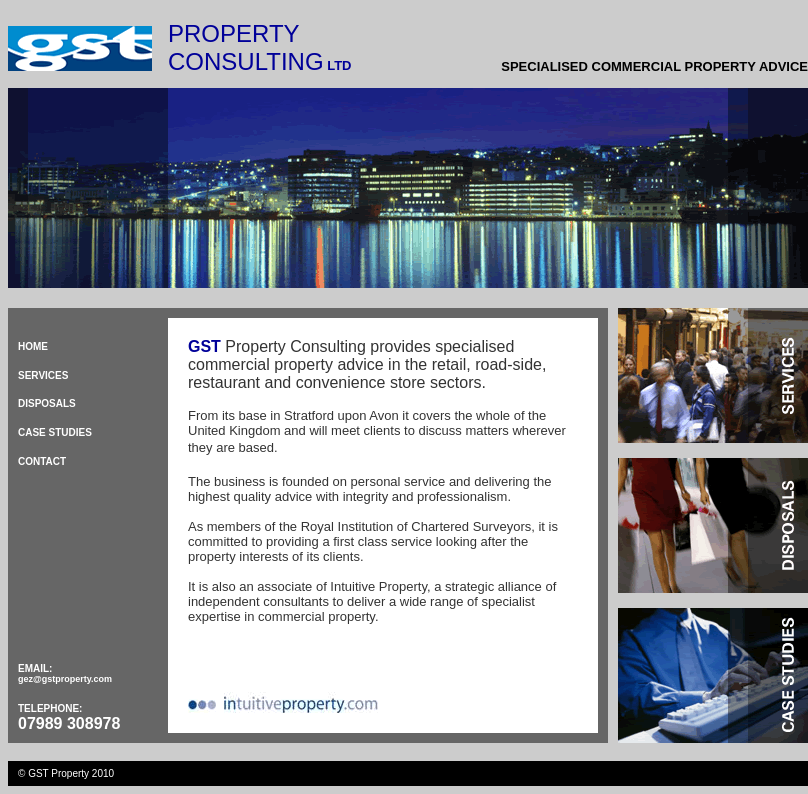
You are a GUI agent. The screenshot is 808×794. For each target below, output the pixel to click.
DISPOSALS (47, 403)
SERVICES (43, 375)
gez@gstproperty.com (65, 679)
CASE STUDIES (55, 432)
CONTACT (42, 461)
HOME (33, 346)
